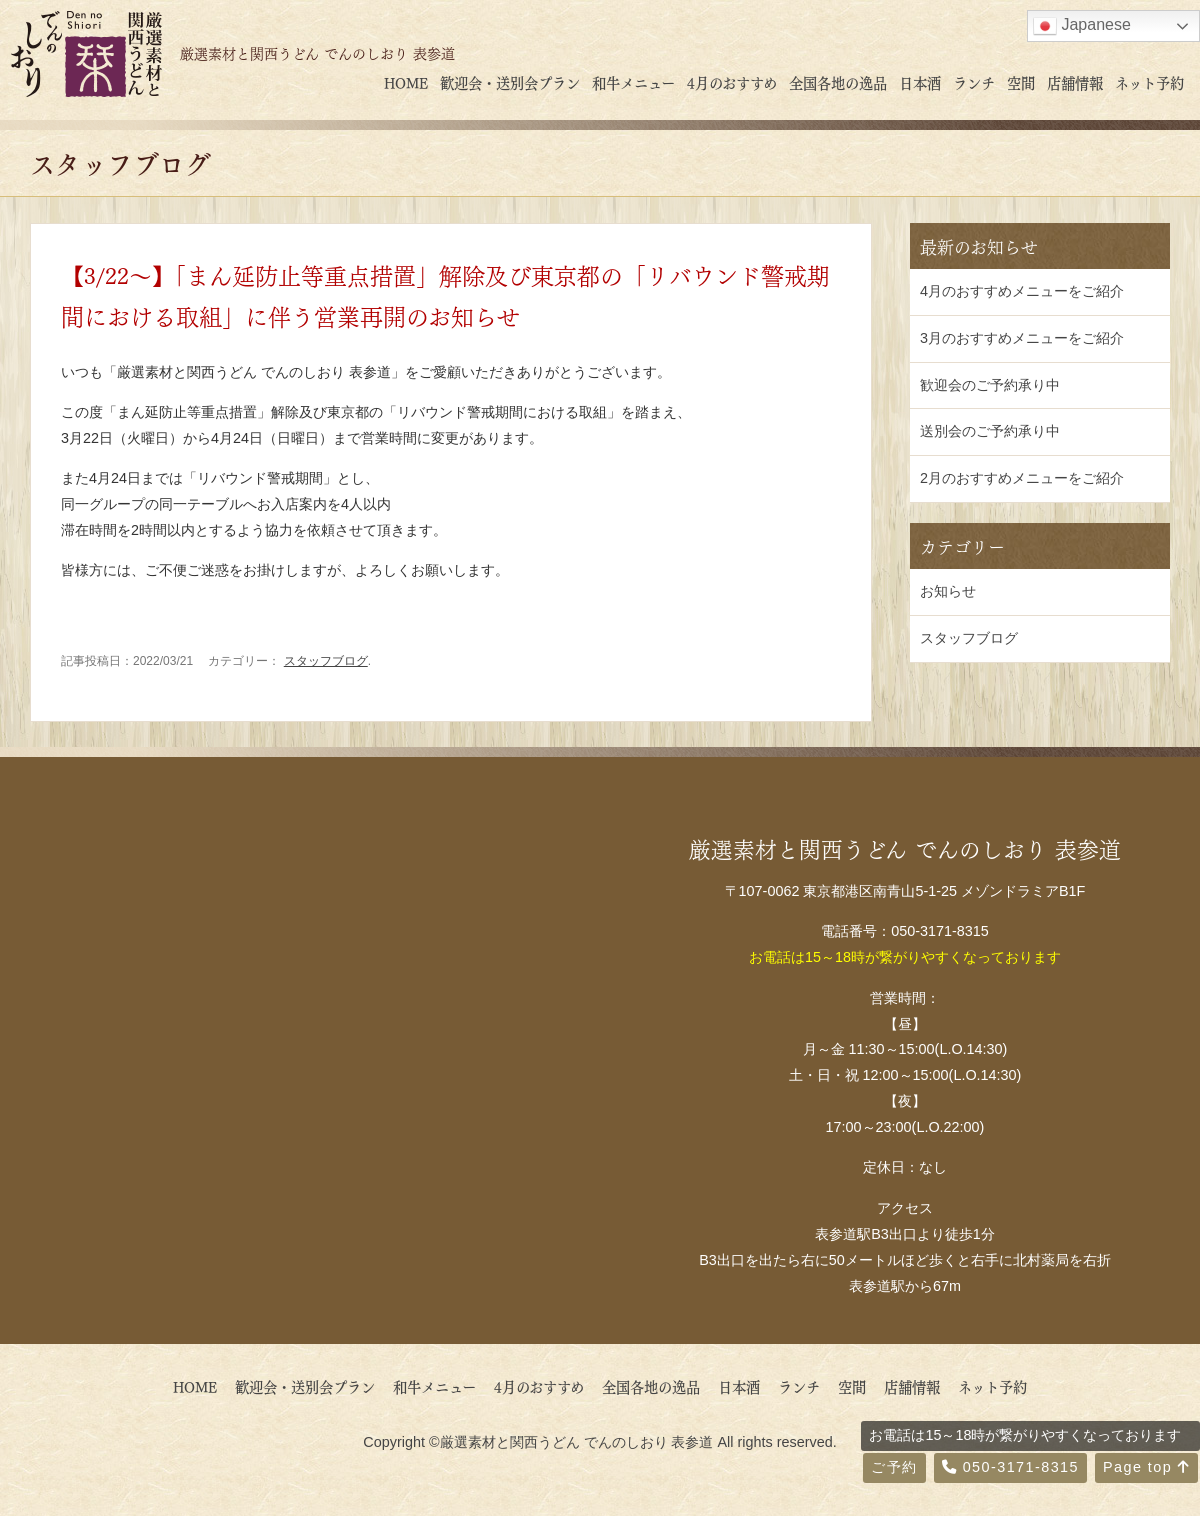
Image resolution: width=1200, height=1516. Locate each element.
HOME (406, 82)
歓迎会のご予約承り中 (990, 385)
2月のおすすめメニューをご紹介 (1022, 478)
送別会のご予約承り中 (990, 431)
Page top (1146, 1467)
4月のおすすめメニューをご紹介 (1022, 291)
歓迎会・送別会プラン (510, 82)
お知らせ (948, 591)
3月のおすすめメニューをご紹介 (1022, 338)
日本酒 (920, 82)
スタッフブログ (326, 661)
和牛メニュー (633, 82)
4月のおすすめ (732, 82)
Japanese (1082, 26)
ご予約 (894, 1467)
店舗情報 (1075, 82)
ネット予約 (1149, 82)
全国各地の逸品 (838, 82)
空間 (1021, 82)
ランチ (974, 82)
